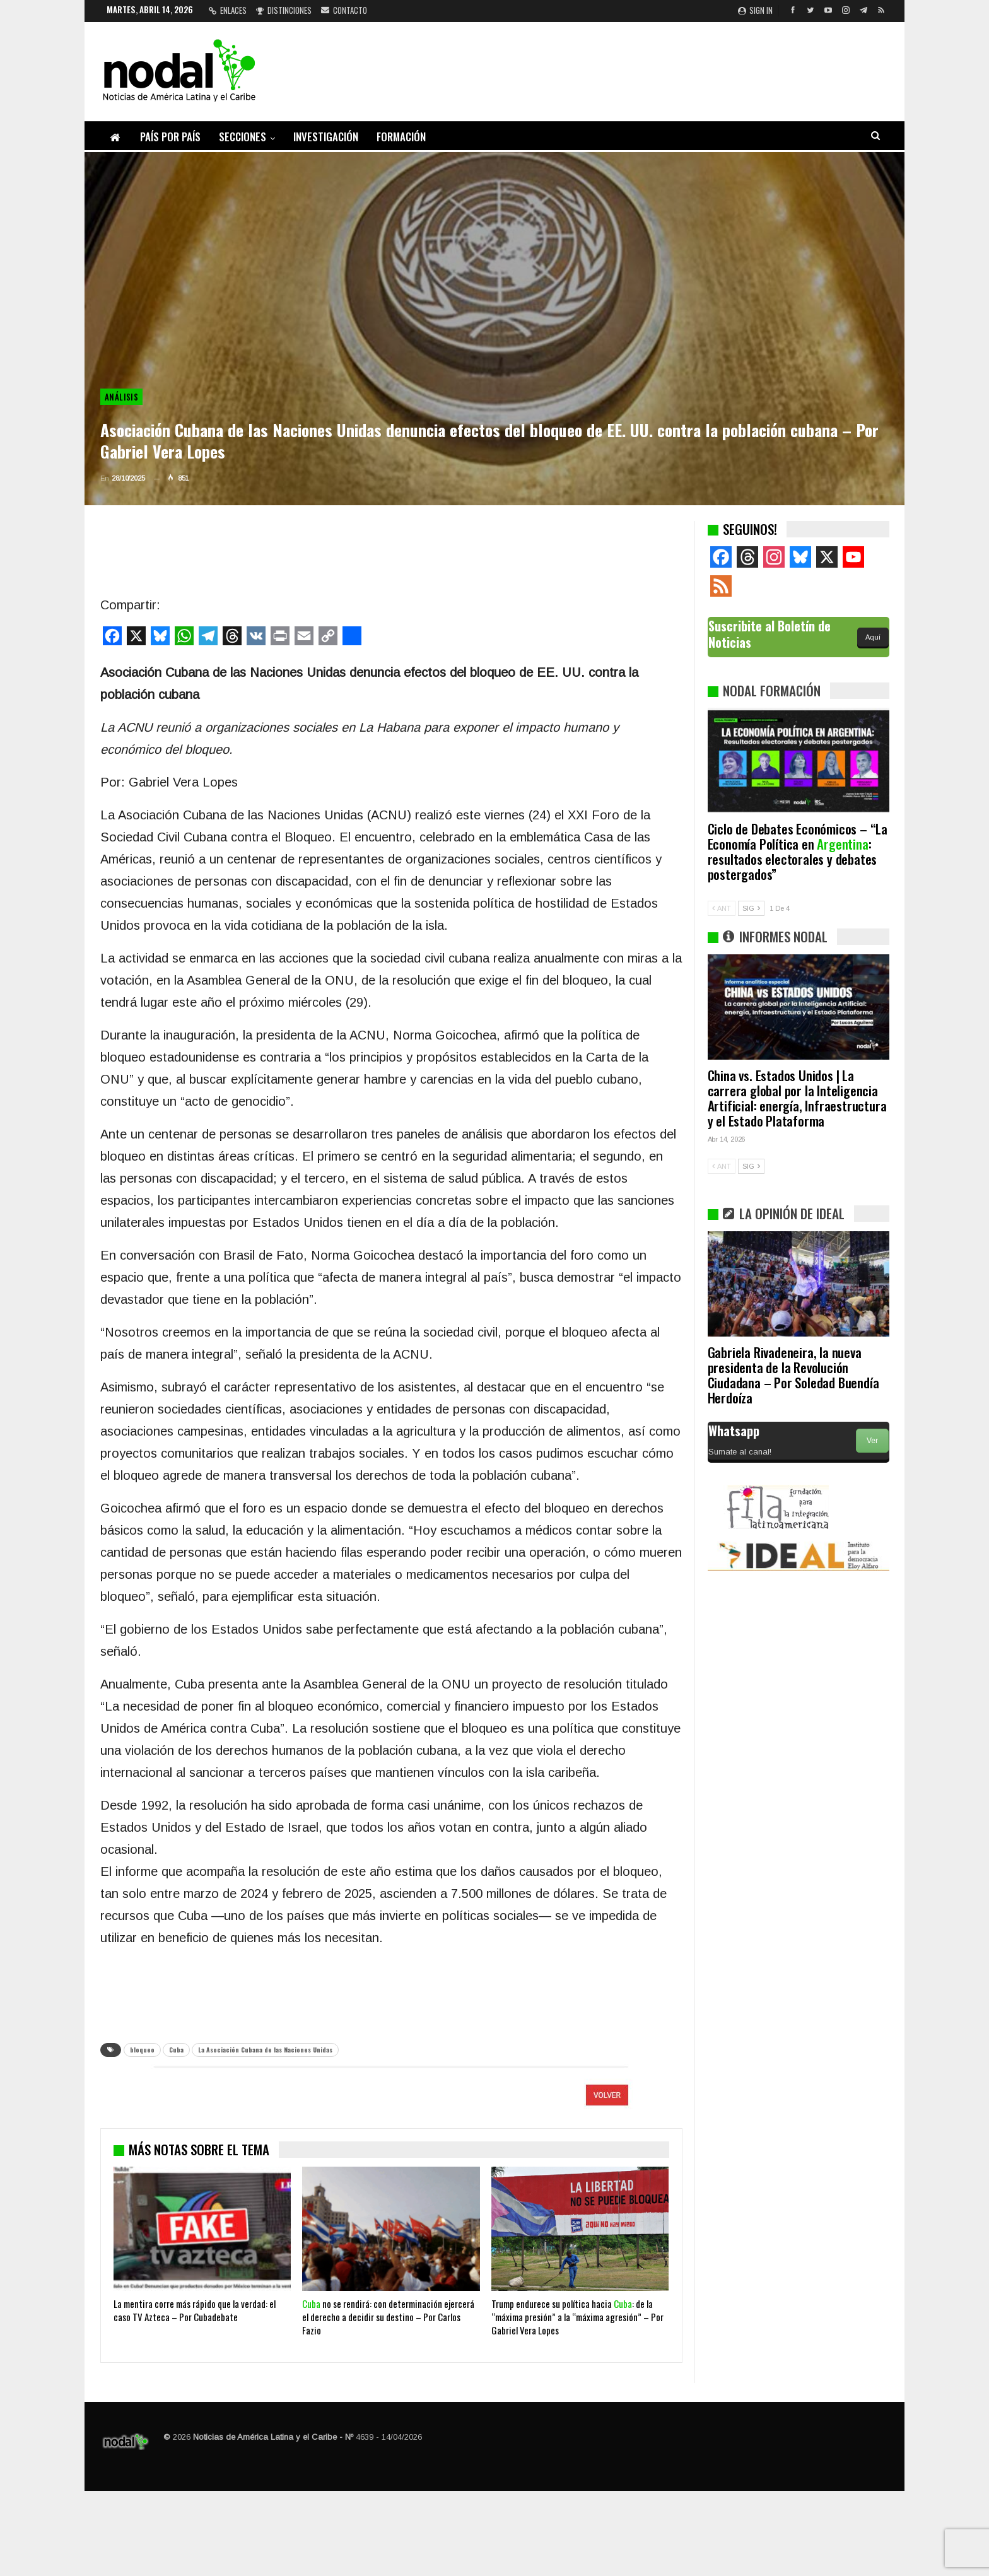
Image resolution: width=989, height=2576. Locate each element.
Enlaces (228, 10)
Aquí (873, 637)
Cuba (176, 2049)
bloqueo (142, 2049)
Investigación (325, 136)
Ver (872, 1440)
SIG (751, 908)
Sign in (755, 10)
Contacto (344, 10)
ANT (721, 908)
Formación (401, 136)
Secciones (242, 136)
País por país (170, 136)
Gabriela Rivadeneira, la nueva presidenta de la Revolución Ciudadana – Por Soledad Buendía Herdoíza (793, 1374)
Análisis (121, 396)
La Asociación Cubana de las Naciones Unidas (265, 2049)
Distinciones (284, 10)
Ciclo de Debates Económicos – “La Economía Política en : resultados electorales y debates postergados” (797, 851)
